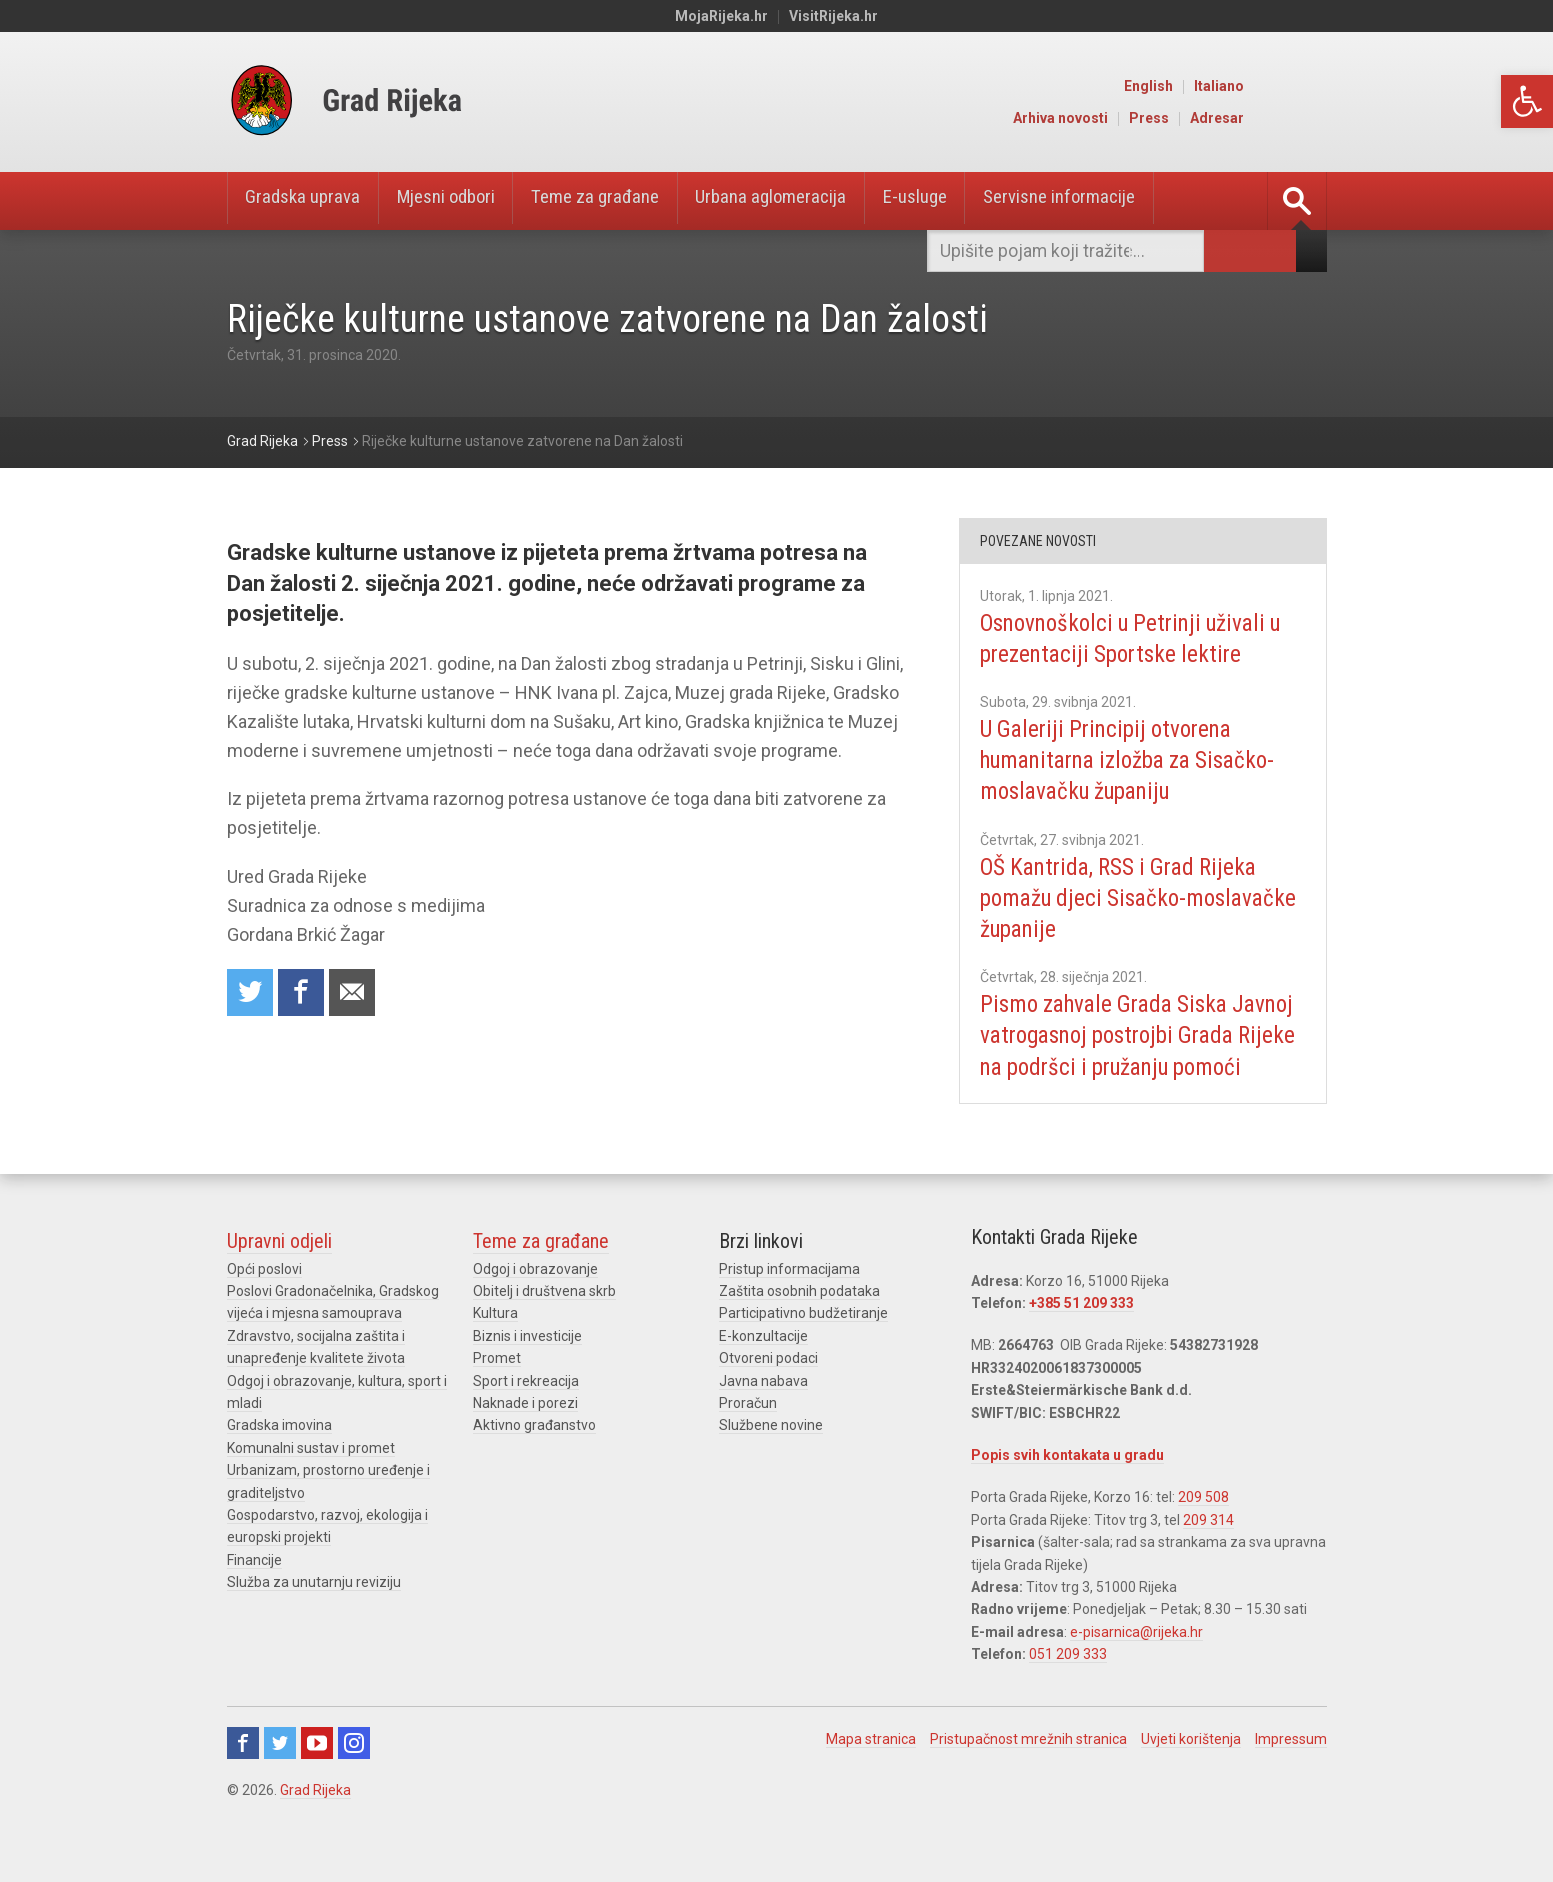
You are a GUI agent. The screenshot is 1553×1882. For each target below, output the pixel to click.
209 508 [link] (1203, 1529)
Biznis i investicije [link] (527, 1367)
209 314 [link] (1208, 1551)
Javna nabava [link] (763, 1412)
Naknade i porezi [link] (525, 1434)
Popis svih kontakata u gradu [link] (1067, 1486)
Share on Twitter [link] (251, 993)
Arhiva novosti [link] (1145, 118)
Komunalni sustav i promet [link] (311, 1479)
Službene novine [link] (771, 1457)
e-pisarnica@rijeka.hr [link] (1136, 1663)
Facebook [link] (243, 1774)
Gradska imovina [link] (279, 1457)
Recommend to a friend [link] (357, 993)
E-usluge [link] (966, 201)
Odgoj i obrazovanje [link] (535, 1300)
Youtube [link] (317, 1774)
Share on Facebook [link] (304, 993)
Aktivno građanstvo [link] (534, 1457)
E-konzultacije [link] (763, 1367)
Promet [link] (497, 1389)
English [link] (1233, 86)
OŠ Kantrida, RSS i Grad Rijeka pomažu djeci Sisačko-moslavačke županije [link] (1125, 898)
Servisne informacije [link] (1121, 201)
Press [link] (1234, 118)
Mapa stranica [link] (871, 1770)
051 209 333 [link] (1068, 1685)
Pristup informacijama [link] (789, 1300)
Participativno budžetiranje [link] (803, 1345)
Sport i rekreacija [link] (526, 1412)
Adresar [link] (1302, 118)
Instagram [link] (354, 1774)
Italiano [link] (1304, 86)
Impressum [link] (1291, 1770)
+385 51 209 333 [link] (1081, 1334)
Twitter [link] (280, 1774)
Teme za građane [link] (625, 201)
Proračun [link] (748, 1434)
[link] (1527, 101)
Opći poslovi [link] (264, 1300)
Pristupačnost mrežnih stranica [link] (1028, 1770)
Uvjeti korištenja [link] (1191, 1770)
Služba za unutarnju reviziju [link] (314, 1613)
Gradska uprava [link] (308, 201)
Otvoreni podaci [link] (768, 1389)
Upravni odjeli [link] (279, 1272)
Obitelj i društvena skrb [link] (544, 1322)
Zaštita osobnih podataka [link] (799, 1322)
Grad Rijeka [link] (315, 1821)
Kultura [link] (495, 1345)
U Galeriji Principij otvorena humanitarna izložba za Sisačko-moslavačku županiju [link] (1139, 760)
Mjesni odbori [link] (462, 201)
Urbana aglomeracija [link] (813, 201)
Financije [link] (254, 1591)
